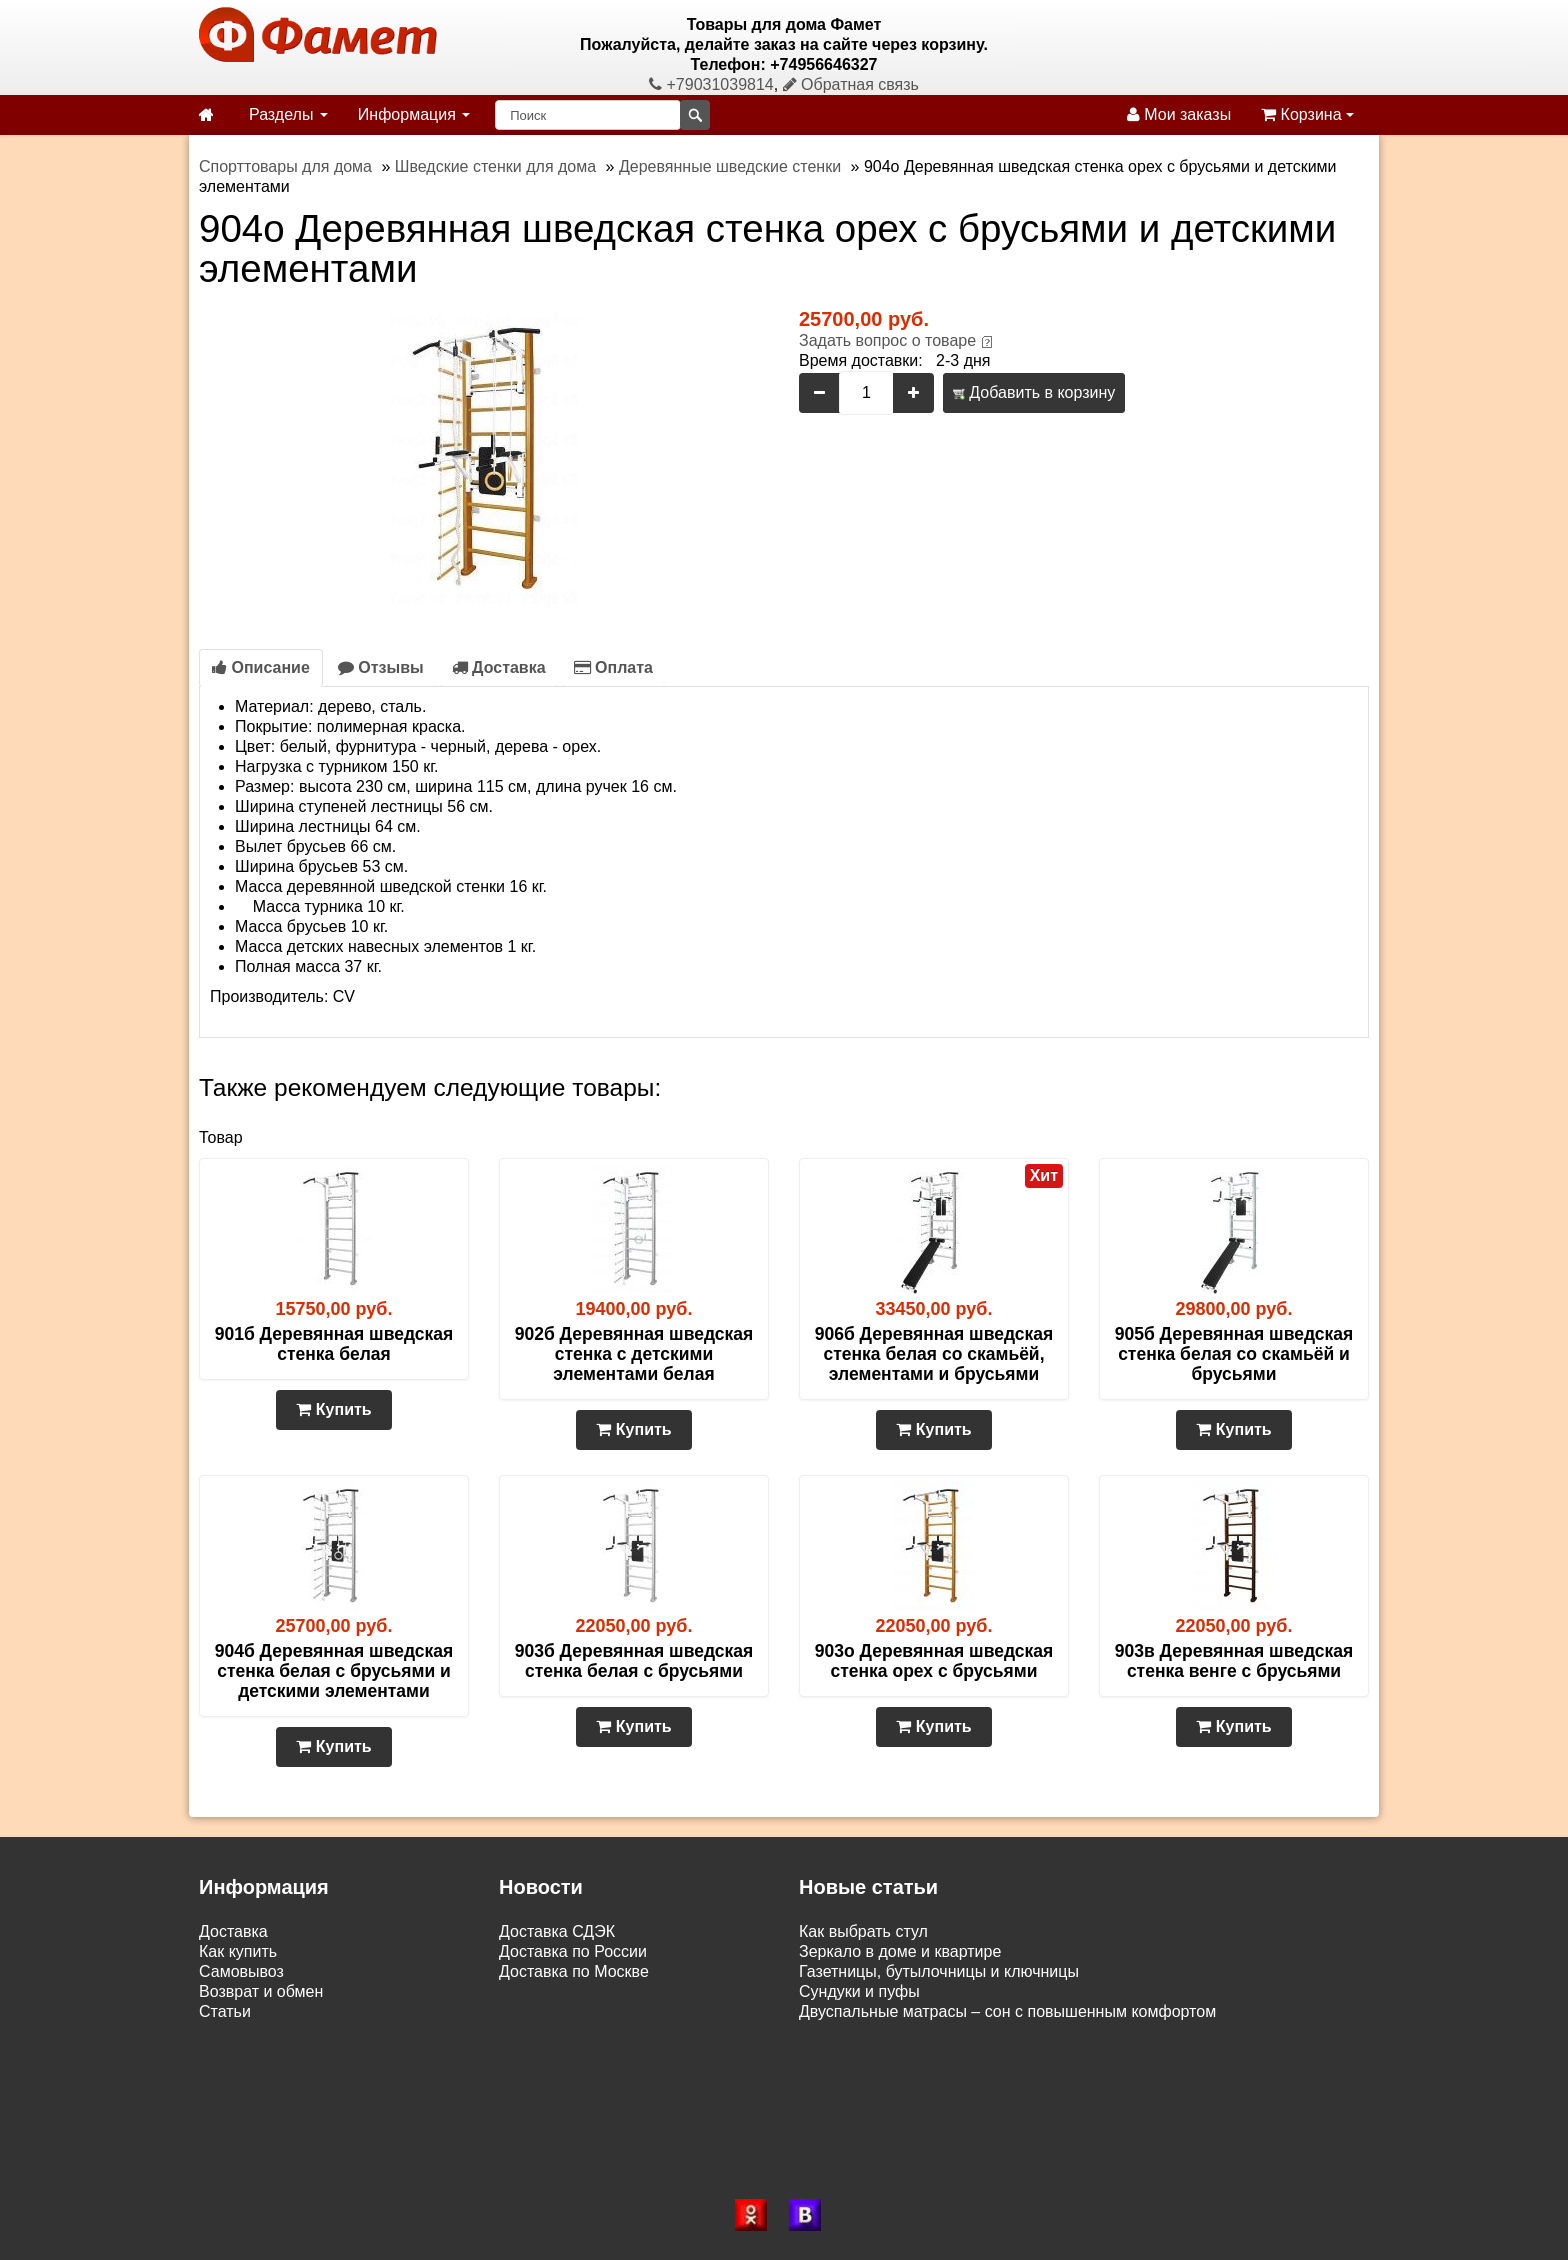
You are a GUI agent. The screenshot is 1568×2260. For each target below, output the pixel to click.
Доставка (499, 667)
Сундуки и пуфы (859, 1991)
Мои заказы (1179, 114)
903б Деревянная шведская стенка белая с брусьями (634, 1661)
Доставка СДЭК (557, 1931)
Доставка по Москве (574, 1971)
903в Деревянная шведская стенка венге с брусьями (1234, 1661)
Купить (333, 1409)
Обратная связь (851, 84)
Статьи (225, 2011)
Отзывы (381, 667)
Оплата (613, 667)
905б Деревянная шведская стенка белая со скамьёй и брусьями (1234, 1354)
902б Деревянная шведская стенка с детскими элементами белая (634, 1354)
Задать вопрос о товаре (887, 340)
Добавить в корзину (1034, 392)
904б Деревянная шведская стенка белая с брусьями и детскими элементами (334, 1671)
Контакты (233, 2031)
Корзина (1307, 114)
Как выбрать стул (863, 1931)
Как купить (238, 1951)
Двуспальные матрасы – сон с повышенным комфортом (1007, 2011)
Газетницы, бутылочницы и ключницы (939, 1971)
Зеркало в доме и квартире (900, 1951)
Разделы (288, 114)
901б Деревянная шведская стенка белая (334, 1344)
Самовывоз (241, 1971)
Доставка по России (573, 1951)
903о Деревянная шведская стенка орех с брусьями (934, 1661)
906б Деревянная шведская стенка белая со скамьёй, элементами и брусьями (934, 1354)
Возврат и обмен (261, 1991)
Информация (414, 114)
